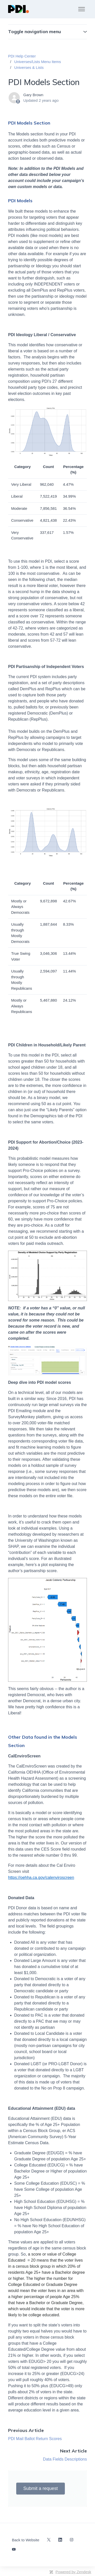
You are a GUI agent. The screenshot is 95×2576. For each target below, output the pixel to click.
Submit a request (40, 2488)
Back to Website (25, 2540)
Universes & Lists (29, 67)
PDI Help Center (22, 56)
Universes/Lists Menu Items (37, 61)
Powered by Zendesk (73, 2572)
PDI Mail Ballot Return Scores (35, 2439)
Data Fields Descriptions (65, 2459)
